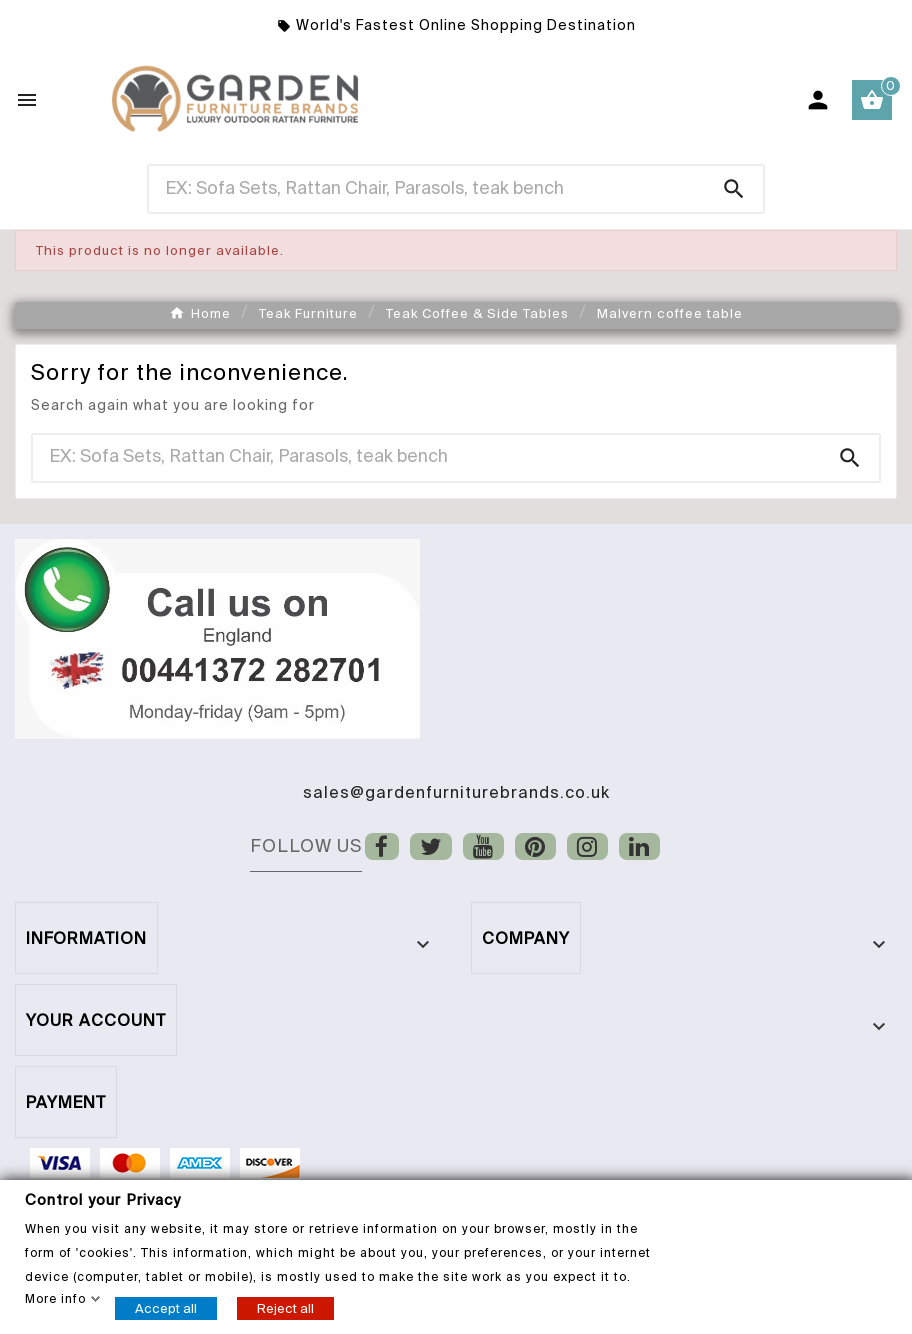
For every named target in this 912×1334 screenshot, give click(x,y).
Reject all (285, 1307)
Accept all (166, 1307)
